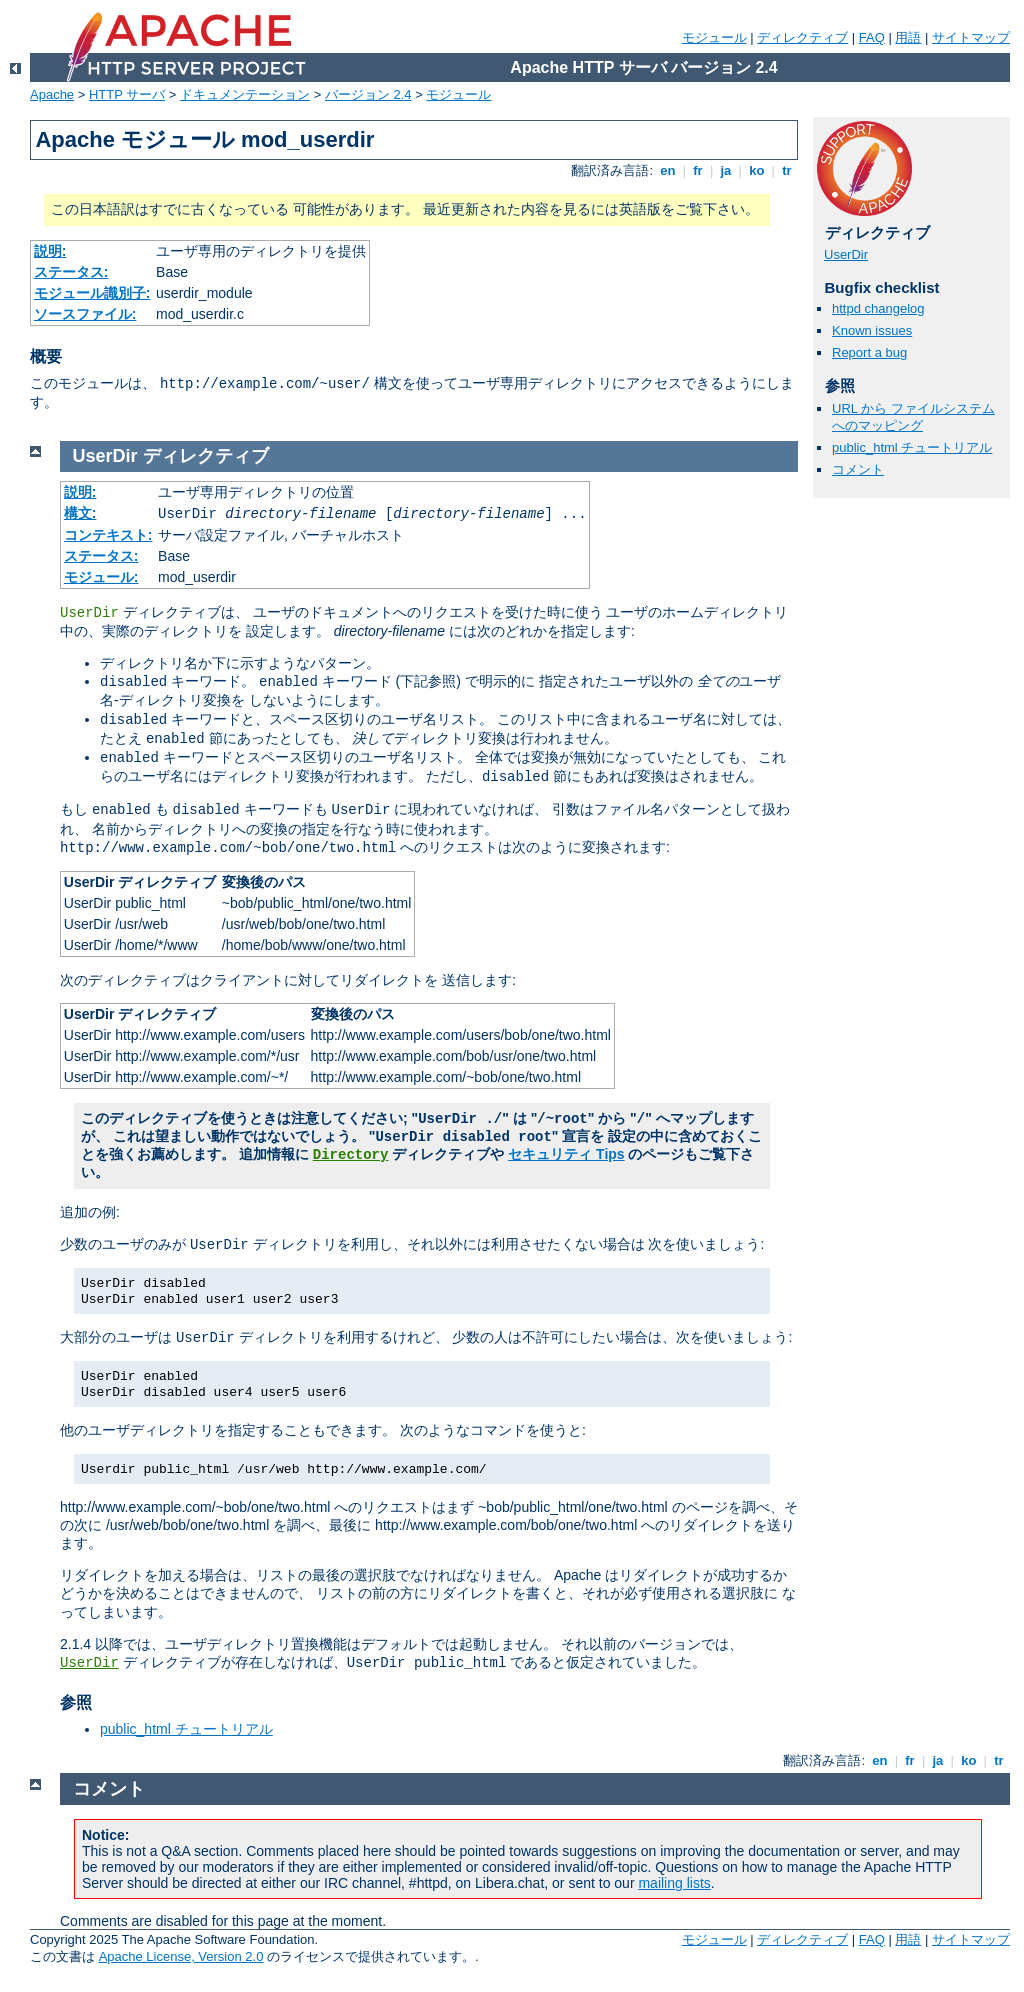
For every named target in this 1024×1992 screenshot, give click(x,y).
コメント (858, 469)
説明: (50, 251)
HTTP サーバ (127, 94)
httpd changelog (878, 308)
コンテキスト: (108, 535)
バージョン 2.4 (368, 94)
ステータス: (71, 272)
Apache (52, 94)
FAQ (872, 37)
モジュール (714, 37)
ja (726, 170)
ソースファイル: (85, 314)
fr (698, 170)
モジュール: (101, 577)
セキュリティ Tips (566, 1154)
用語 (908, 37)
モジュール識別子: (92, 293)
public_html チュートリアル (912, 447)
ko (757, 170)
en (668, 170)
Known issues (872, 330)
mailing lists (674, 1883)
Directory (351, 1155)
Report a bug (869, 352)
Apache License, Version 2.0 (181, 1956)
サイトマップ (971, 37)
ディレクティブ (802, 37)
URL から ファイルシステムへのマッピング (913, 417)
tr (787, 170)
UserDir (846, 254)
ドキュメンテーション (245, 94)
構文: (80, 513)
